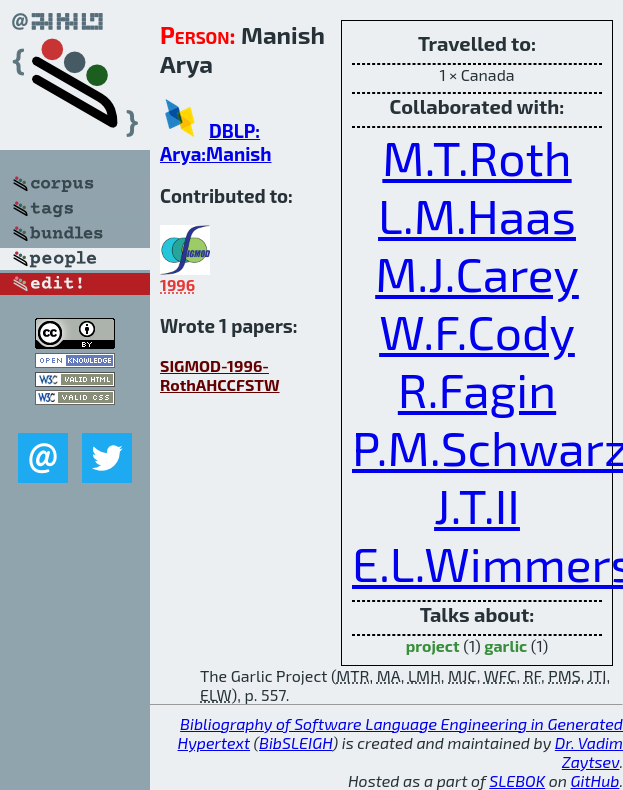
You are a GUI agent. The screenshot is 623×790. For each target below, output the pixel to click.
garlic (505, 645)
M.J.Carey (477, 273)
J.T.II (477, 505)
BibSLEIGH (295, 742)
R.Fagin (477, 389)
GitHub (595, 780)
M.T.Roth (476, 157)
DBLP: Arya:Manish (215, 142)
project (433, 645)
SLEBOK (517, 780)
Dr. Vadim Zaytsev (589, 752)
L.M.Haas (477, 215)
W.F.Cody (477, 331)
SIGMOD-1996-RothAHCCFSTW (220, 375)
